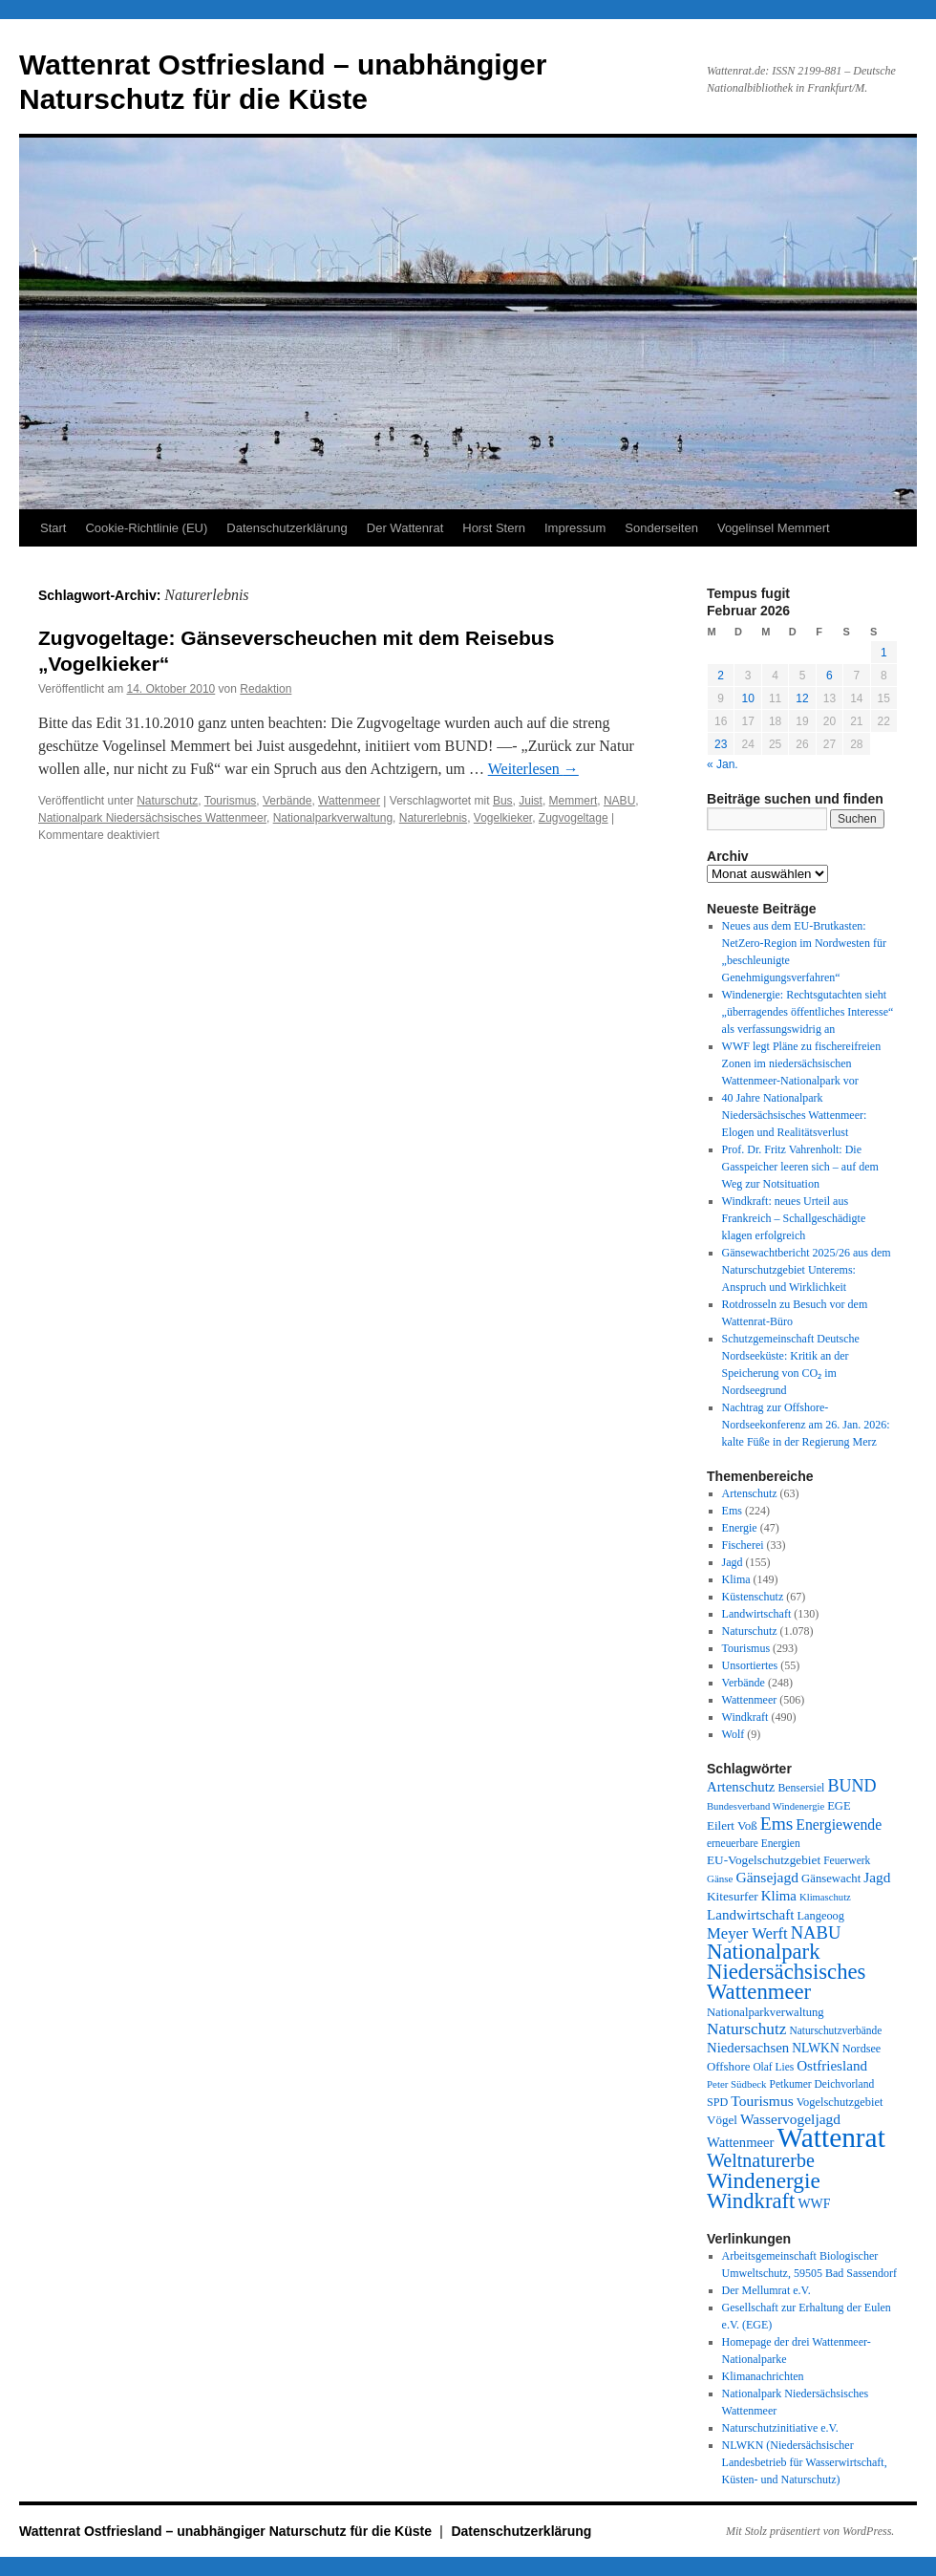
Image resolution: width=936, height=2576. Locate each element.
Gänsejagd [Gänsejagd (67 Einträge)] (766, 1877)
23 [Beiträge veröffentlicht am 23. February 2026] (720, 744)
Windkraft (745, 1717)
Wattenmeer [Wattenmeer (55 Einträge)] (741, 2142)
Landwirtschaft (757, 1614)
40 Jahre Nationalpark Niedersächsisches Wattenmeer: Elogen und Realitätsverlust (794, 1115)
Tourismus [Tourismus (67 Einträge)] (762, 2101)
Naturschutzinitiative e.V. (780, 2428)
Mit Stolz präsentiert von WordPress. (810, 2531)
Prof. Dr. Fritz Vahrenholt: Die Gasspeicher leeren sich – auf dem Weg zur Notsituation (800, 1167)
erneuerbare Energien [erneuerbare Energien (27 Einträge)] (753, 1843)
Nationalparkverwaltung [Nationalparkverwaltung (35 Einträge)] (765, 2012)
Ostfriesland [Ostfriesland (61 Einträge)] (832, 2065)
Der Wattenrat (405, 528)
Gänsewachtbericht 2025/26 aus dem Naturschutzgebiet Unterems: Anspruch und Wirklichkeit (806, 1270)
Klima (736, 1579)
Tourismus (230, 800)
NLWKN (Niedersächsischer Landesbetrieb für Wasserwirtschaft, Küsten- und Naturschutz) (804, 2462)
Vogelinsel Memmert (773, 528)
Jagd (732, 1562)
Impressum (575, 528)
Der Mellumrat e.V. (766, 2290)
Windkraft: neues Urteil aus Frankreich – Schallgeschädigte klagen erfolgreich (794, 1218)
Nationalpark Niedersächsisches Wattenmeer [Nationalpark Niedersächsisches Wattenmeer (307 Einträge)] (786, 1972)
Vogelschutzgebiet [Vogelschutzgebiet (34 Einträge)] (840, 2102)
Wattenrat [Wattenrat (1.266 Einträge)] (831, 2137)
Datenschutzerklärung (286, 528)
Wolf (733, 1734)
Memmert (573, 800)
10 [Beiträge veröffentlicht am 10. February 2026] (747, 698)
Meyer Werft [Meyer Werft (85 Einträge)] (747, 1933)
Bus (503, 800)
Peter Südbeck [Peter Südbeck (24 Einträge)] (737, 2084)
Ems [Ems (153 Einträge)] (777, 1824)
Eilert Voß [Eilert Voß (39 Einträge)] (732, 1825)
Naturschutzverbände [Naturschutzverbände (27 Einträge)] (835, 2030)
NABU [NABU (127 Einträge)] (816, 1932)
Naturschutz (167, 800)
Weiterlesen (533, 769)
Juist (530, 800)
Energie (739, 1528)
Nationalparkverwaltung (333, 818)
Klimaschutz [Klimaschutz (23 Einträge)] (825, 1897)
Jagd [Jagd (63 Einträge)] (876, 1877)
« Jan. (722, 764)
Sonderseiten (661, 528)
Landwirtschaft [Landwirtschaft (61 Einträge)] (750, 1914)
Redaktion (265, 689)
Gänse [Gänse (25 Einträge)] (720, 1878)
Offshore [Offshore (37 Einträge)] (728, 2066)
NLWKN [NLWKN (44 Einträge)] (816, 2048)
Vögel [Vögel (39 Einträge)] (722, 2120)
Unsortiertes (750, 1665)
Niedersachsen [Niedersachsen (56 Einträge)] (748, 2047)
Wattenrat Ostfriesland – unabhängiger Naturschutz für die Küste (227, 2531)
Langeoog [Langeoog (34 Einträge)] (820, 1915)
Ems (732, 1510)
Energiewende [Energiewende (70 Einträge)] (839, 1824)
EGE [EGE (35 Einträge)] (839, 1806)
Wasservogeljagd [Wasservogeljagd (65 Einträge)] (790, 2119)
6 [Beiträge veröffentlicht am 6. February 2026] (829, 675)
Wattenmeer (349, 800)
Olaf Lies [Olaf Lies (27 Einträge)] (773, 2066)
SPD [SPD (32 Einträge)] (717, 2102)
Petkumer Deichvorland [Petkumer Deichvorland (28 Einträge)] (822, 2084)
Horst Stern (493, 528)
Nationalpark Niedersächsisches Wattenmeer (152, 818)
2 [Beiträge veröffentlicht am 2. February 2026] (720, 675)
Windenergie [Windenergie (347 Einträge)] (763, 2180)
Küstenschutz (753, 1596)
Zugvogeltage (573, 818)
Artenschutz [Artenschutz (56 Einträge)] (741, 1786)
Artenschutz (749, 1493)
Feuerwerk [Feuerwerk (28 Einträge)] (846, 1860)
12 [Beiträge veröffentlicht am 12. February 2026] (802, 698)
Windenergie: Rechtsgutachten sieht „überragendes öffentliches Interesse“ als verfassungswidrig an (808, 1012)
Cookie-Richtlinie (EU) (146, 528)
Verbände (287, 800)
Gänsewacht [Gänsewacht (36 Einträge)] (831, 1878)
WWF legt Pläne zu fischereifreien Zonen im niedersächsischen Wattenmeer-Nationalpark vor (802, 1063)
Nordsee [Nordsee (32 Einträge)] (862, 2048)
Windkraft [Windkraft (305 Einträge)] (751, 2201)
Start (53, 528)
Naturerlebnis (433, 818)
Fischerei (743, 1545)
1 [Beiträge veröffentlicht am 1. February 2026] (884, 652)
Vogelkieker (503, 818)
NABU (619, 800)
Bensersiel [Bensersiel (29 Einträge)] (800, 1788)
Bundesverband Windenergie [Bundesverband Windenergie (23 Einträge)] (765, 1806)
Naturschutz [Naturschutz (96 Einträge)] (746, 2029)
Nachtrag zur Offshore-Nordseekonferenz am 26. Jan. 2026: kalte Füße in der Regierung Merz (806, 1425)
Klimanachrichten (763, 2376)
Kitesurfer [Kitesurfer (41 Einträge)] (732, 1896)
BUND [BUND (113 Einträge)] (851, 1785)
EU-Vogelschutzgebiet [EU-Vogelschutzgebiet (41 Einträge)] (763, 1860)
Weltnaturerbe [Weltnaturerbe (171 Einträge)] (761, 2160)
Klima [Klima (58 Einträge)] (779, 1895)
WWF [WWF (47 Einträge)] (814, 2204)
